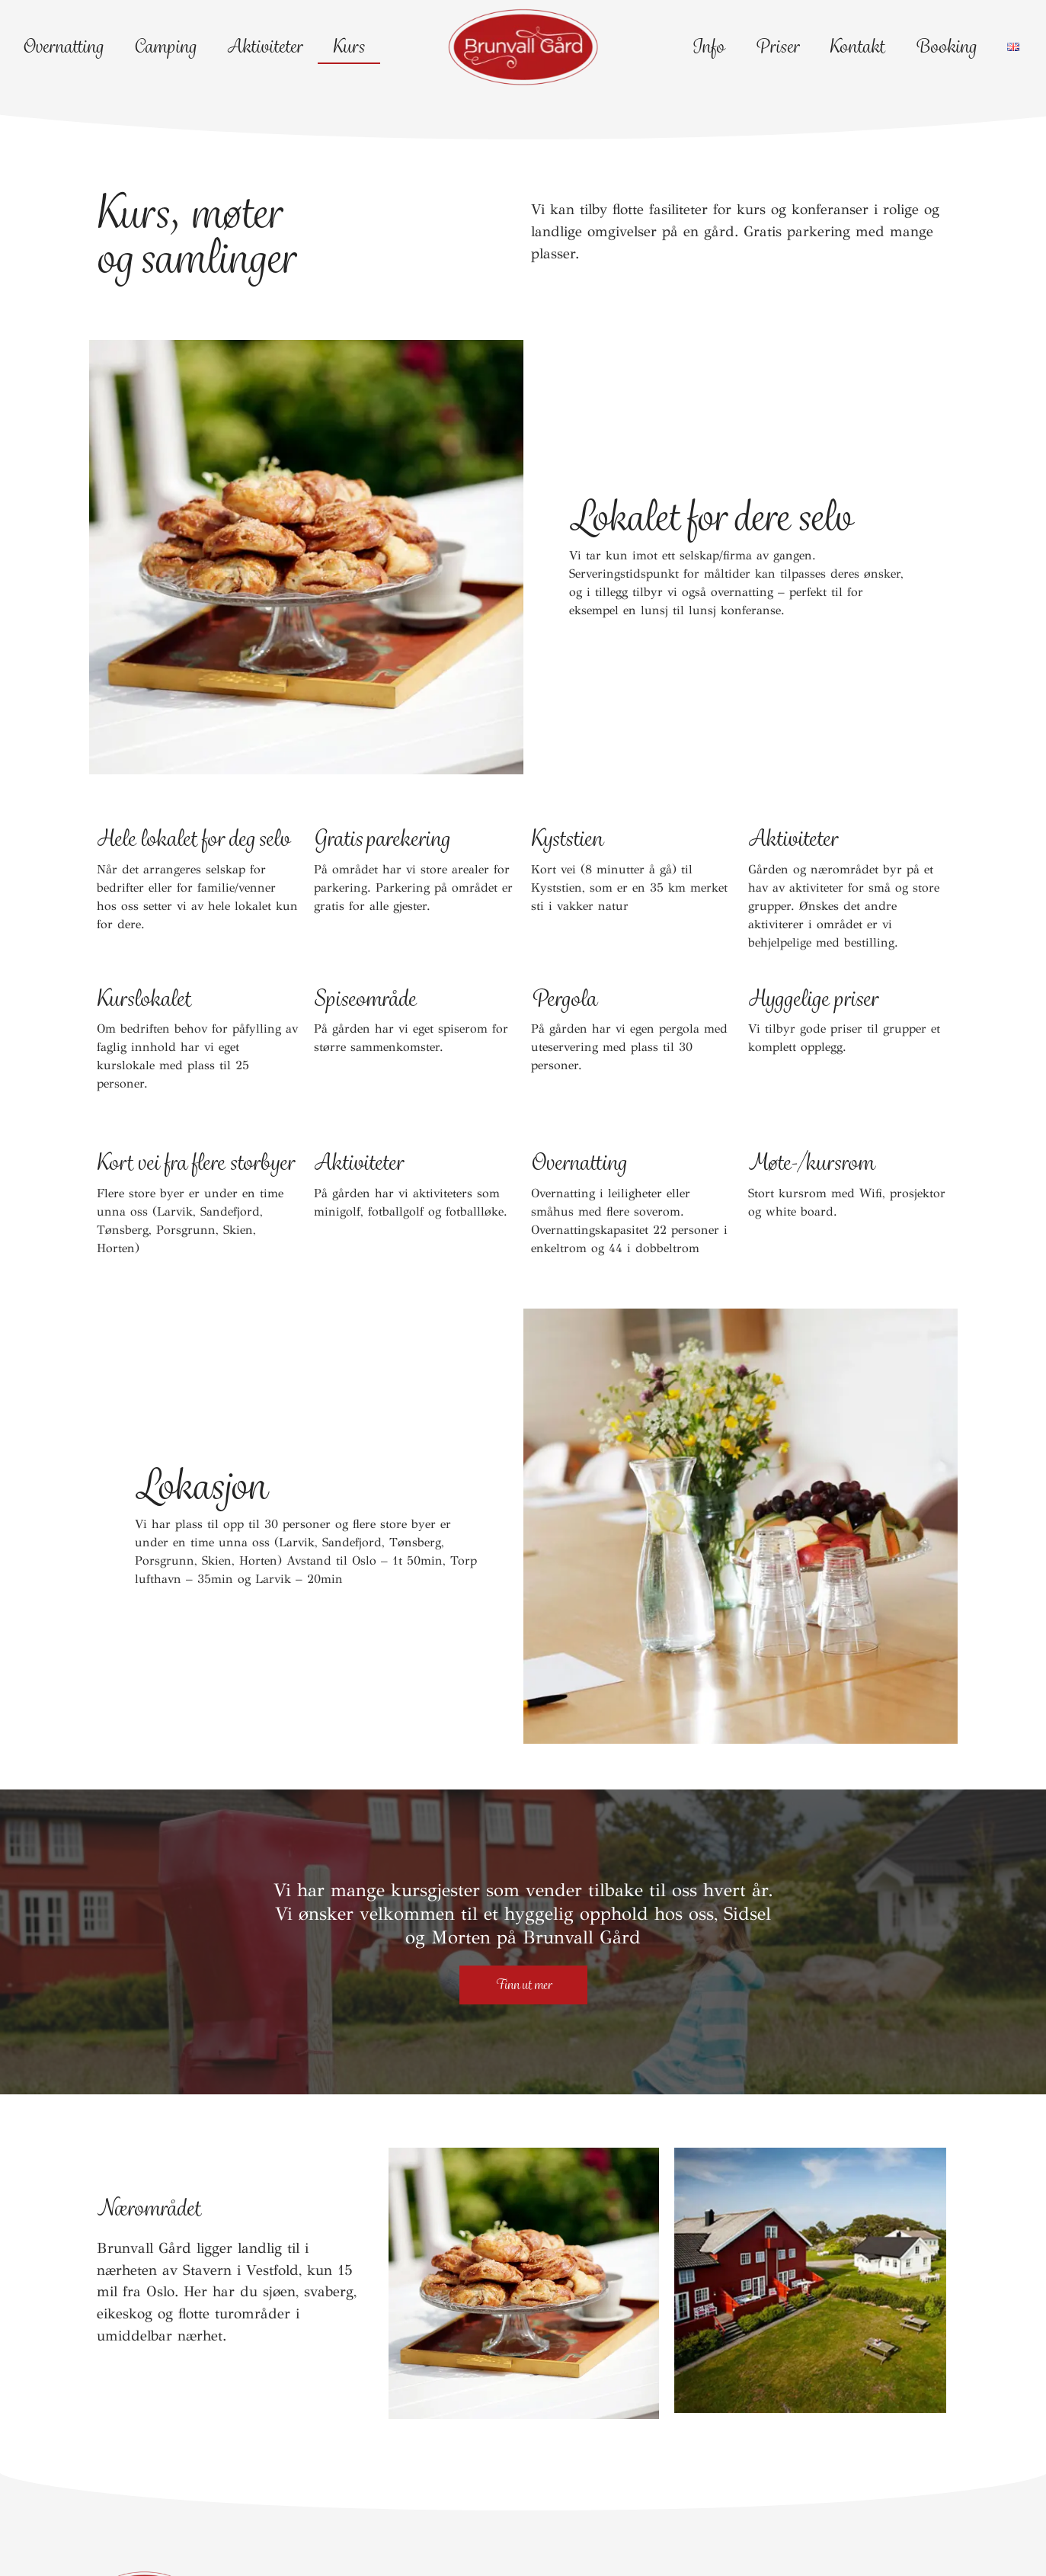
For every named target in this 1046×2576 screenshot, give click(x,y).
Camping (165, 46)
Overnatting (63, 46)
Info (708, 46)
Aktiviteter (264, 46)
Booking (946, 46)
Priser (777, 46)
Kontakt (857, 46)
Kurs (349, 46)
